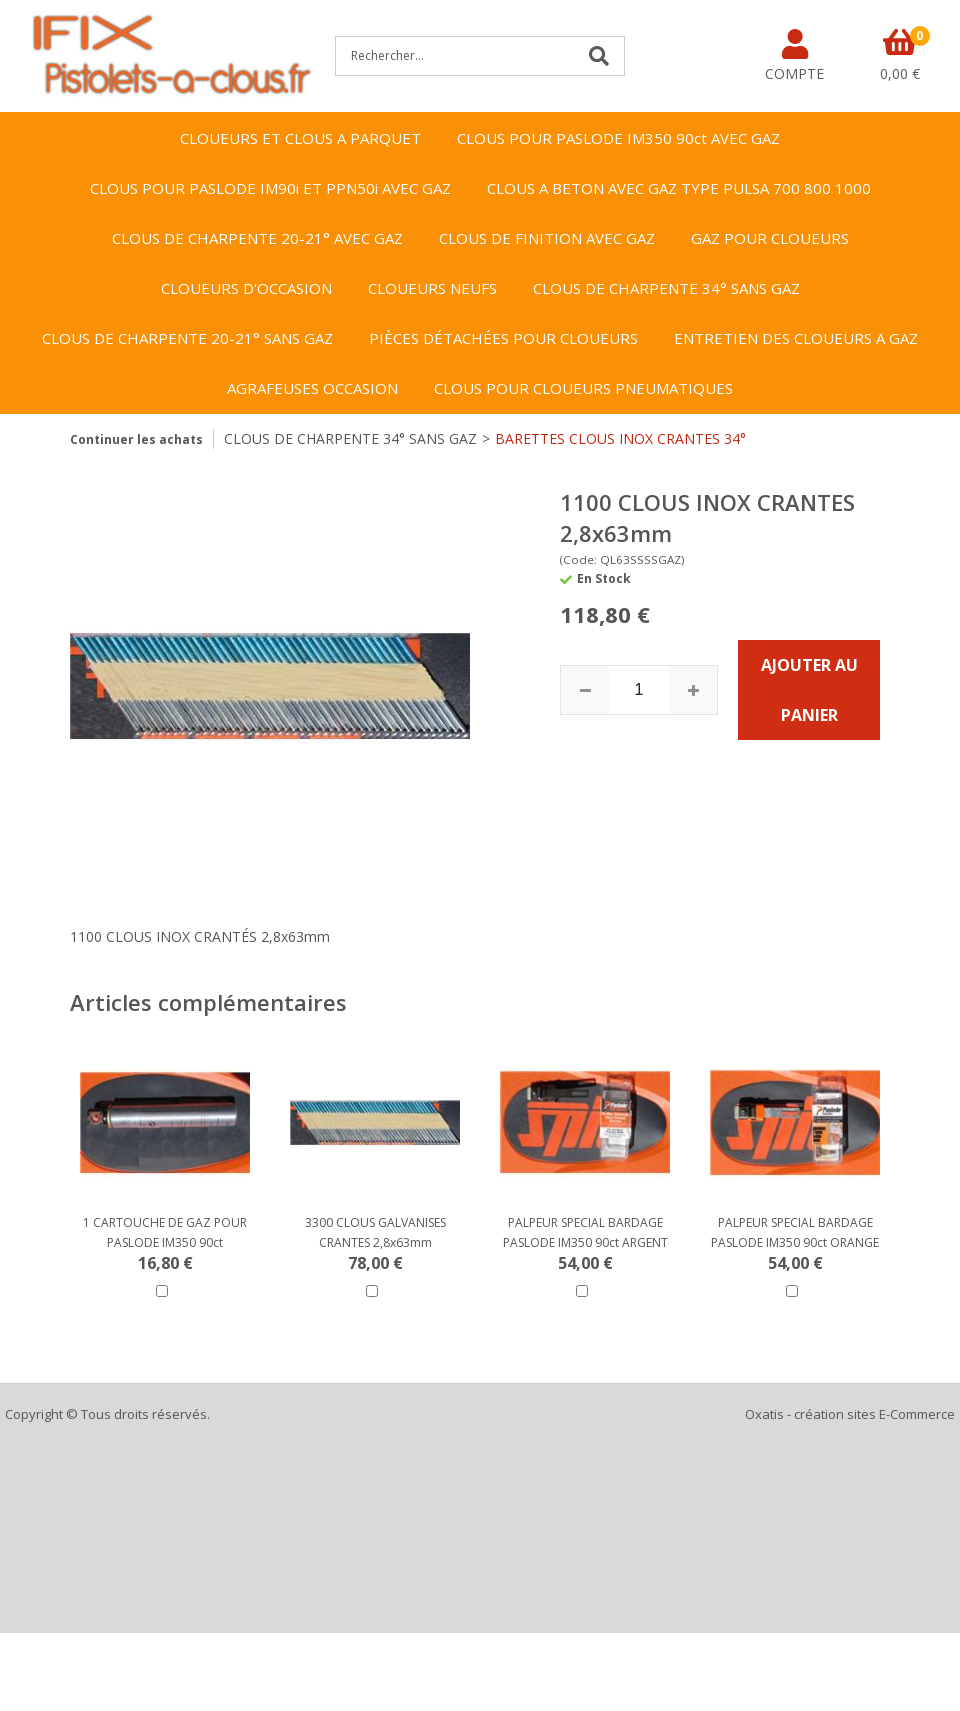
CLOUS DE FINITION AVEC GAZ (547, 238)
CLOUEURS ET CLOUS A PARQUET (300, 138)
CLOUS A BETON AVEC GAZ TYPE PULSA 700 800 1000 (679, 188)
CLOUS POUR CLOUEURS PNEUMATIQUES (583, 388)
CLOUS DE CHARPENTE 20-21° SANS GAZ (187, 338)
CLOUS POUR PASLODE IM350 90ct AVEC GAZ (618, 138)
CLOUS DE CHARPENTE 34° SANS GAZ (666, 288)
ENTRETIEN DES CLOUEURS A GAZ (796, 338)
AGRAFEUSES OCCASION (312, 388)
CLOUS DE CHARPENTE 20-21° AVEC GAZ (257, 238)
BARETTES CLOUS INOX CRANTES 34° (620, 438)
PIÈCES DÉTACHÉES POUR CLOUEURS (503, 338)
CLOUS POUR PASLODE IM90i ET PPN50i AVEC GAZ (270, 188)
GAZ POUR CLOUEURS (770, 238)
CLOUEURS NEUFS (432, 288)
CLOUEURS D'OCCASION (246, 288)
